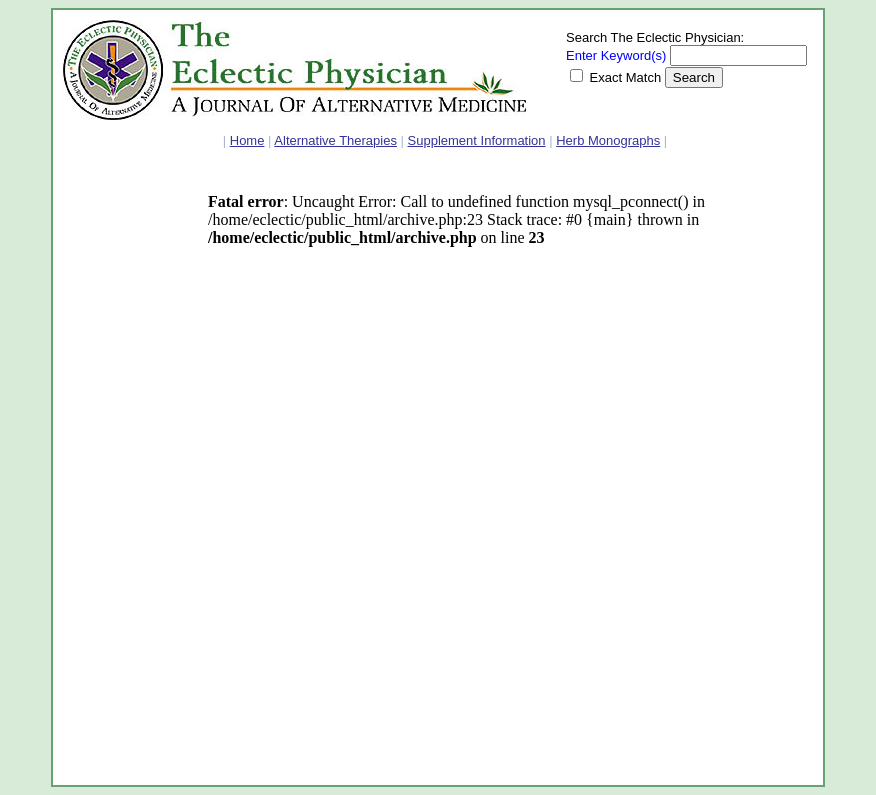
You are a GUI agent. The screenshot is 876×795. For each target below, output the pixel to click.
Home (247, 140)
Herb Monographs (608, 140)
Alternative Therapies (335, 140)
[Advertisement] (123, 475)
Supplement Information (477, 140)
